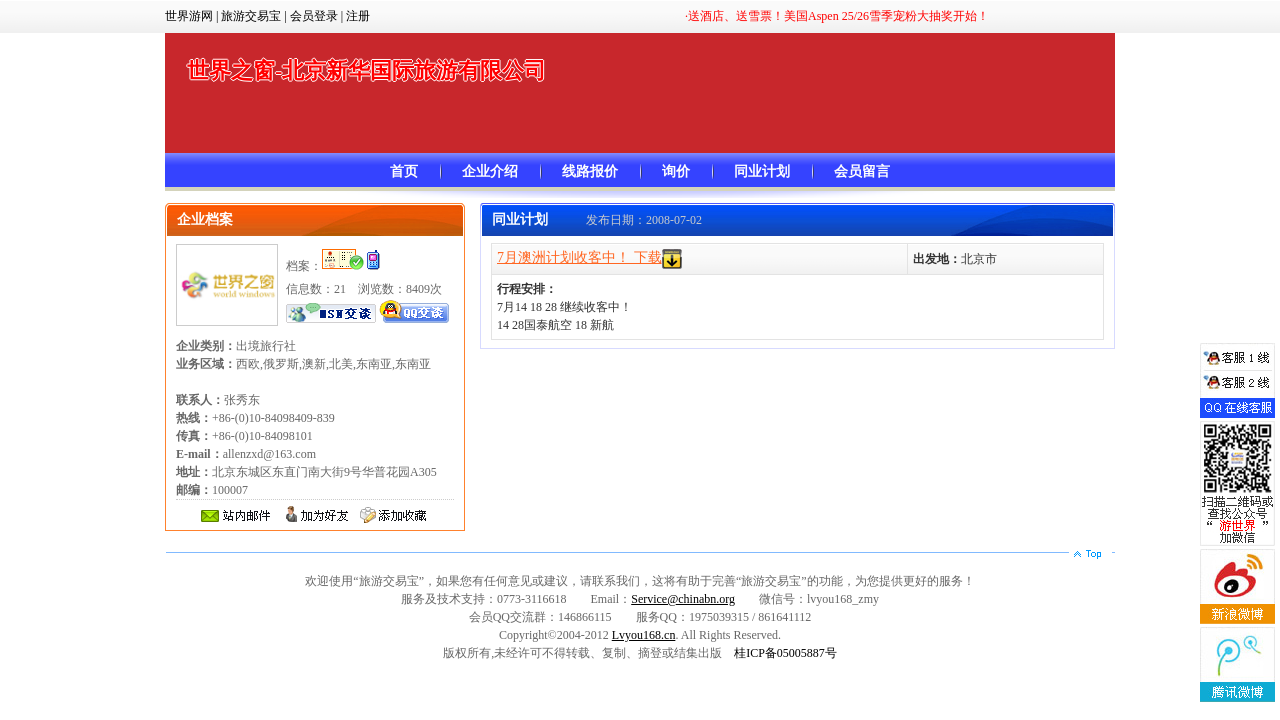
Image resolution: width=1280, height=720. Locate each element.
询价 (676, 171)
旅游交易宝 (251, 16)
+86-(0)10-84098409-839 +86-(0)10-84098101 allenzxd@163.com (255, 436)
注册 (358, 16)
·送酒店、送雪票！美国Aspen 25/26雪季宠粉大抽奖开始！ (837, 16)
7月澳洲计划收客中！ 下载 (579, 257)
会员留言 (862, 171)
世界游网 (189, 16)
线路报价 (590, 171)
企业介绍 (490, 171)
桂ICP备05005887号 (785, 653)
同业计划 (762, 171)
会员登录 (314, 16)
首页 (404, 171)
